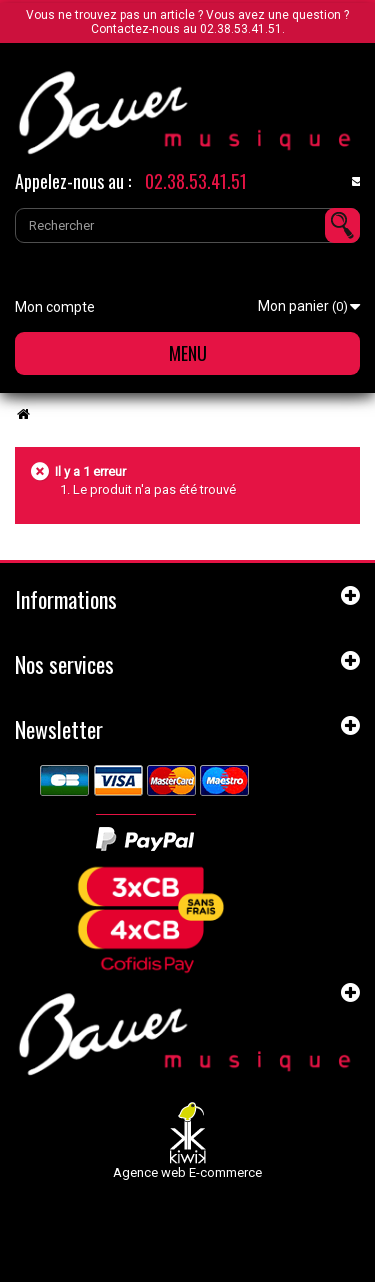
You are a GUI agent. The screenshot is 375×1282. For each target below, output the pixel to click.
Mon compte (55, 307)
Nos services (64, 664)
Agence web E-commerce (187, 1172)
